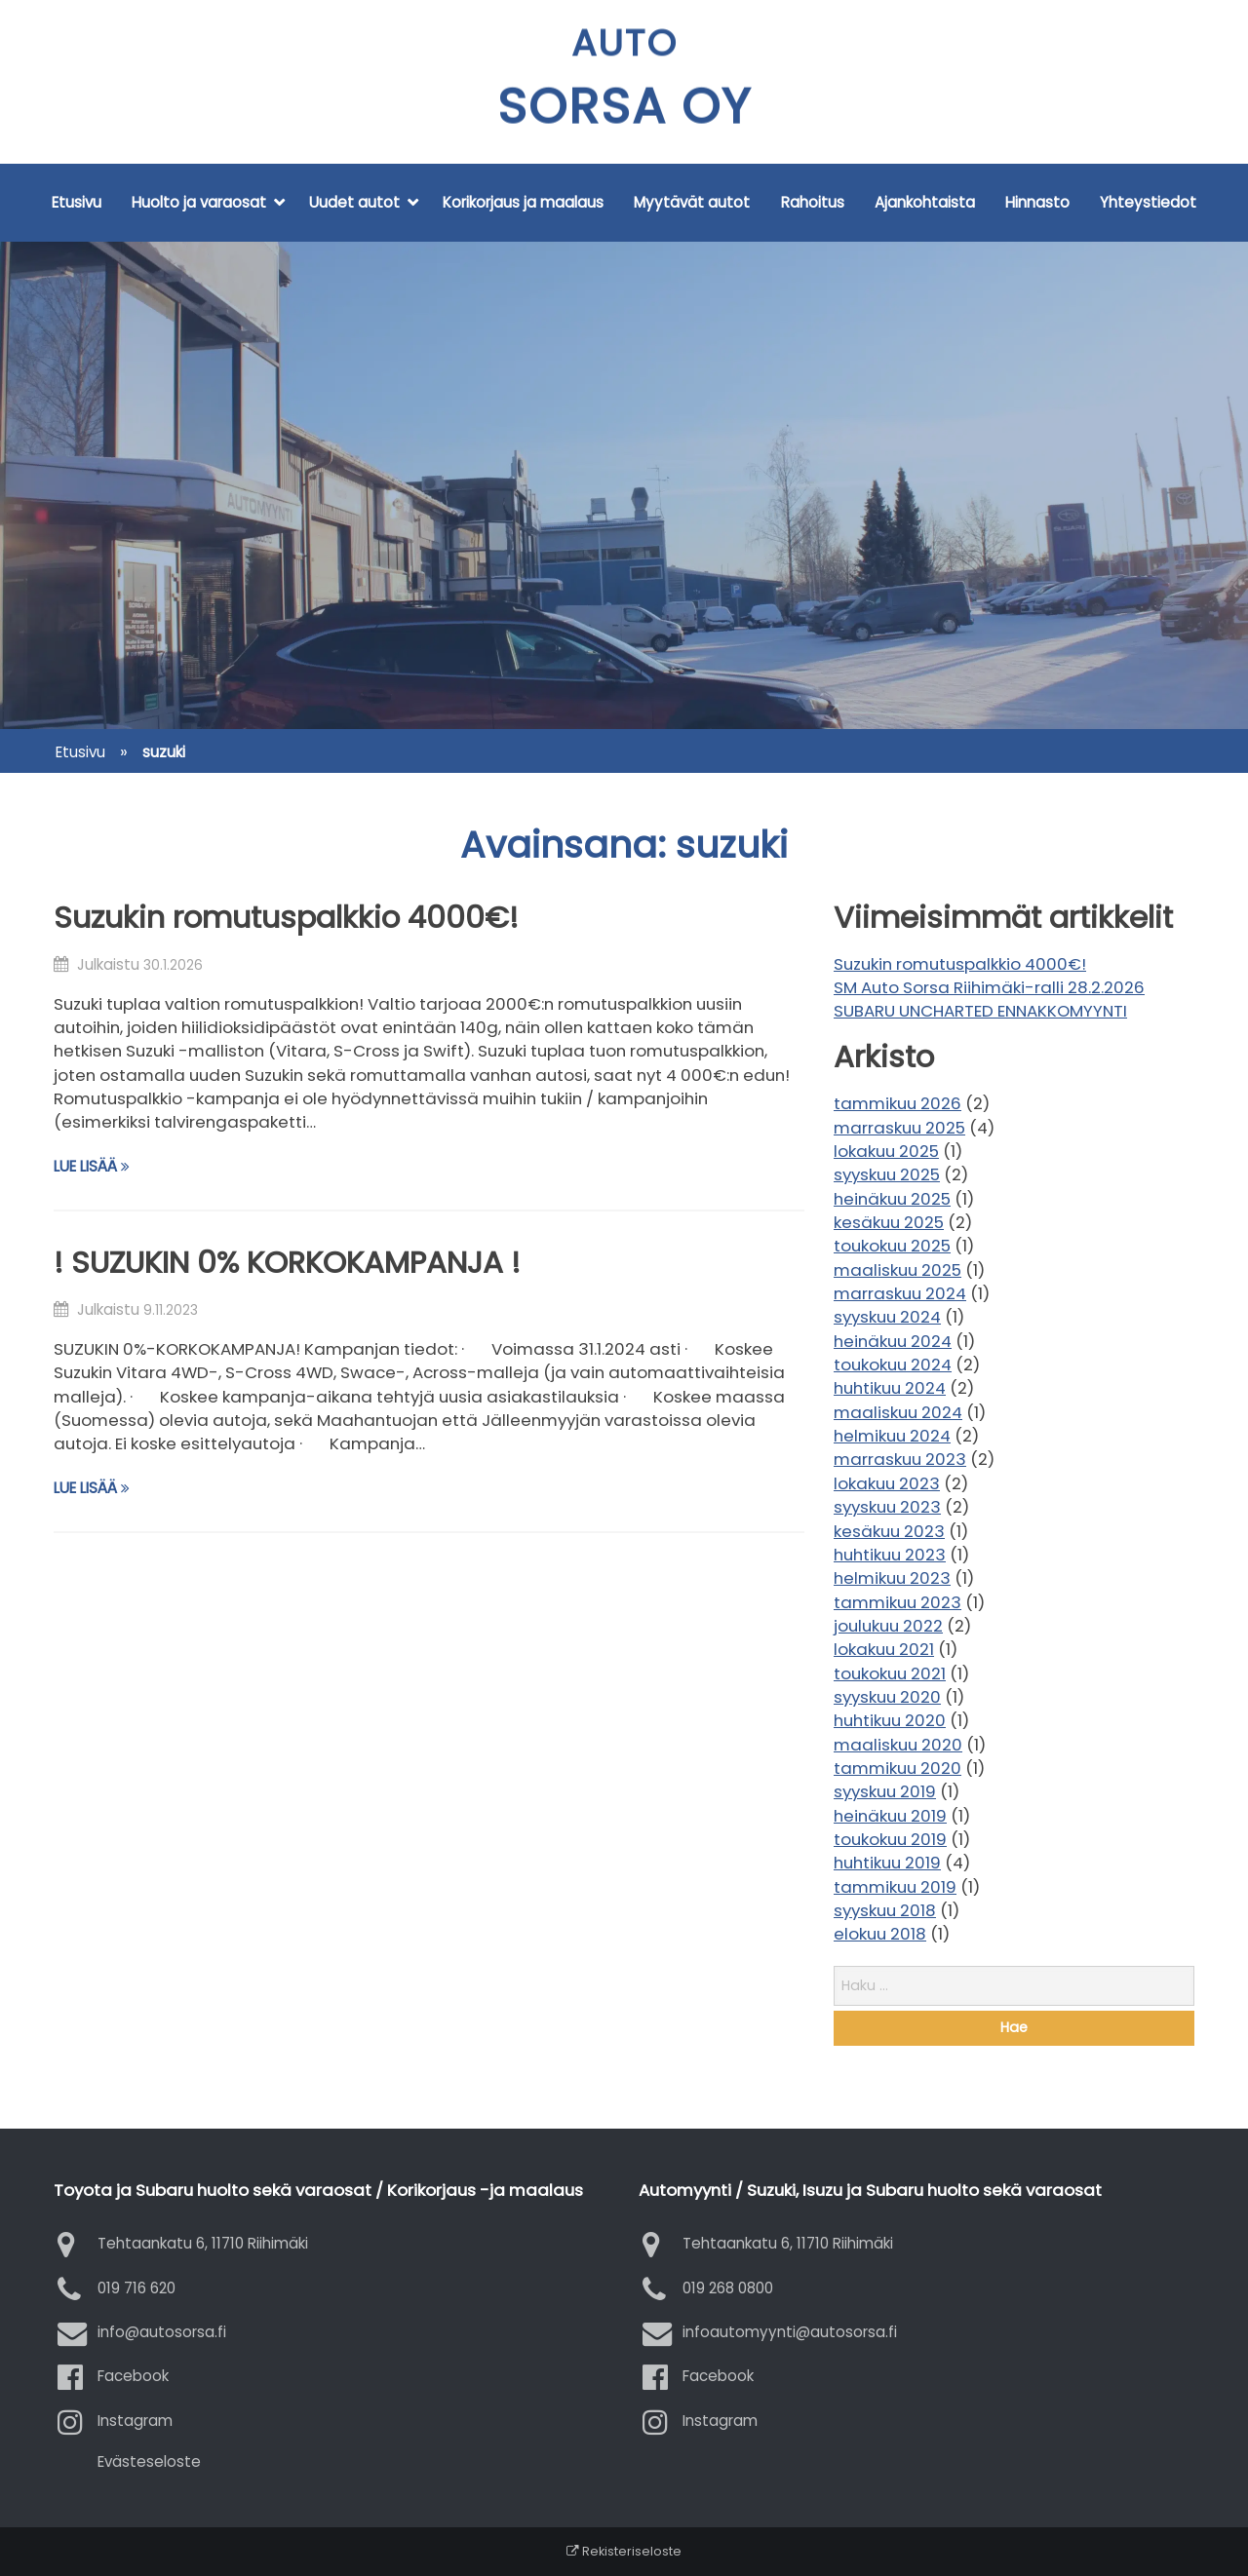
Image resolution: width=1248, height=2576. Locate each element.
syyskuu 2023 (887, 1507)
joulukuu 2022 (888, 1625)
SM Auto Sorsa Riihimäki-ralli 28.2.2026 (989, 987)
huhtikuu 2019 (887, 1862)
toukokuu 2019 (890, 1839)
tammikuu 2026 (897, 1103)
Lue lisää (92, 1166)
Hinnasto (1037, 202)
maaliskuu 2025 (897, 1270)
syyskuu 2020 (887, 1697)
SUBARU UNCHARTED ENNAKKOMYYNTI (980, 1010)
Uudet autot (354, 202)
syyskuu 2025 (887, 1174)
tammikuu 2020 (897, 1768)
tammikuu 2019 (895, 1887)
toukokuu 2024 (893, 1364)
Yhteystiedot (1148, 202)
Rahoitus (812, 202)
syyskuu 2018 (885, 1910)
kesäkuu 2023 (889, 1531)
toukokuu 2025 (892, 1245)
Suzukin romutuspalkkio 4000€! (286, 918)
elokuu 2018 (880, 1933)
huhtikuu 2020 (890, 1720)
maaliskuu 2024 (898, 1412)
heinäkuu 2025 (892, 1199)
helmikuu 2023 (892, 1578)
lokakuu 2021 (884, 1649)
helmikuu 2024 (892, 1435)
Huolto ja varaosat (199, 202)
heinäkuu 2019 (890, 1815)
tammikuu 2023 (897, 1602)
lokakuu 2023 (887, 1483)
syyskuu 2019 (885, 1791)
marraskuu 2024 (900, 1293)
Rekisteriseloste (624, 2551)
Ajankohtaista (925, 202)
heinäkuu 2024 (893, 1341)
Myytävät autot (692, 202)
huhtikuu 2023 (890, 1554)
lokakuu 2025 (886, 1151)
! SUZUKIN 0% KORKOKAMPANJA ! (287, 1263)
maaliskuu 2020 (898, 1744)
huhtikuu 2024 (890, 1388)
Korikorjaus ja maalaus (523, 202)
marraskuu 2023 (900, 1459)
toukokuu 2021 (890, 1673)
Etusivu (76, 202)
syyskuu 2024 (887, 1316)
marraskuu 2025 (899, 1127)
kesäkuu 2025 (889, 1222)
